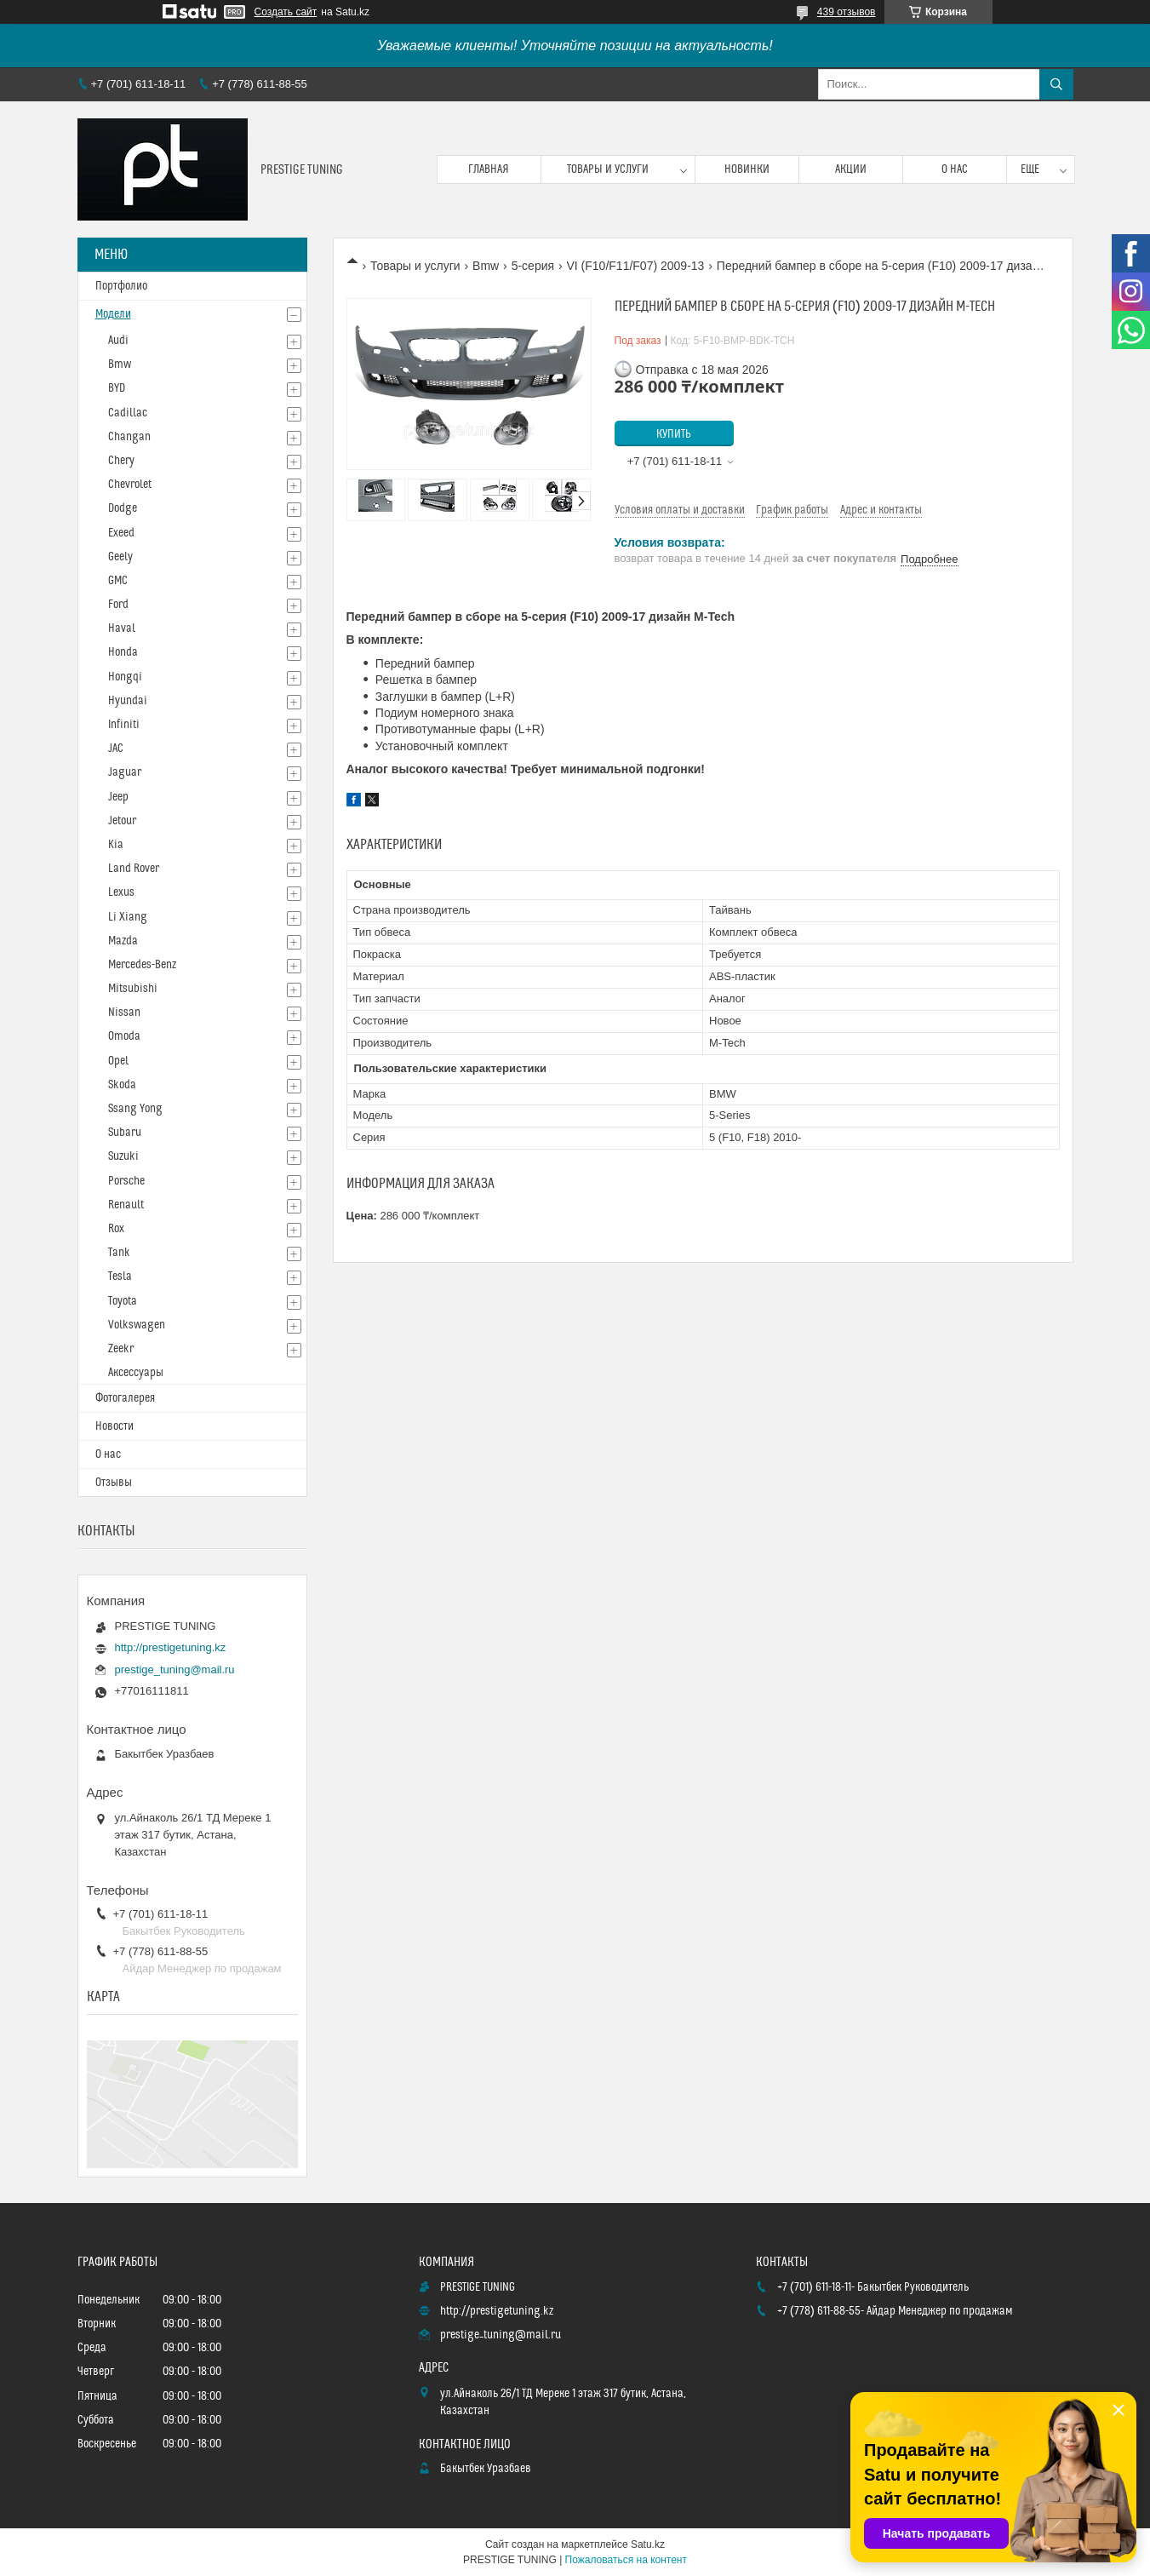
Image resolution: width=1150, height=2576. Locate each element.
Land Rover (133, 868)
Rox (116, 1229)
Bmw (485, 266)
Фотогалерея (125, 1398)
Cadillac (127, 413)
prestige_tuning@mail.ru (175, 1669)
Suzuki (123, 1156)
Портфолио (121, 286)
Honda (123, 652)
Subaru (124, 1132)
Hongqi (125, 677)
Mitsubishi (132, 988)
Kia (115, 845)
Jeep (118, 797)
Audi (118, 340)
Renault (126, 1205)
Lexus (121, 892)
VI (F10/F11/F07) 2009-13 (636, 266)
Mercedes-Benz (142, 965)
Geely (120, 557)
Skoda (122, 1085)
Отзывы (113, 1482)
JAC (115, 748)
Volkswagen (136, 1325)
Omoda (124, 1036)
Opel (118, 1061)
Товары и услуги (608, 169)
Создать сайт (286, 12)
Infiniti (124, 724)
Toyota (122, 1301)
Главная (488, 169)
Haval (121, 628)
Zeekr (121, 1349)
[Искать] (1056, 84)
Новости (114, 1426)
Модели (113, 314)
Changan (129, 437)
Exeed (121, 533)
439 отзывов (846, 12)
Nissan (124, 1012)
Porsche (126, 1181)
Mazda (123, 941)
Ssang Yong (135, 1109)
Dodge (122, 508)
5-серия (533, 266)
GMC (118, 581)
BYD (116, 388)
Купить (673, 434)
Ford (118, 604)
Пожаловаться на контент (626, 2560)
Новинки (747, 169)
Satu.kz (648, 2544)
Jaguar (124, 772)
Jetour (122, 821)
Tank (119, 1252)
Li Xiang (127, 917)
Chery (121, 461)
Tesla (120, 1276)
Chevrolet (130, 484)
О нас (954, 169)
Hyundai (127, 701)
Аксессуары (135, 1373)
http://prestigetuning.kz (170, 1647)
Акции (851, 169)
